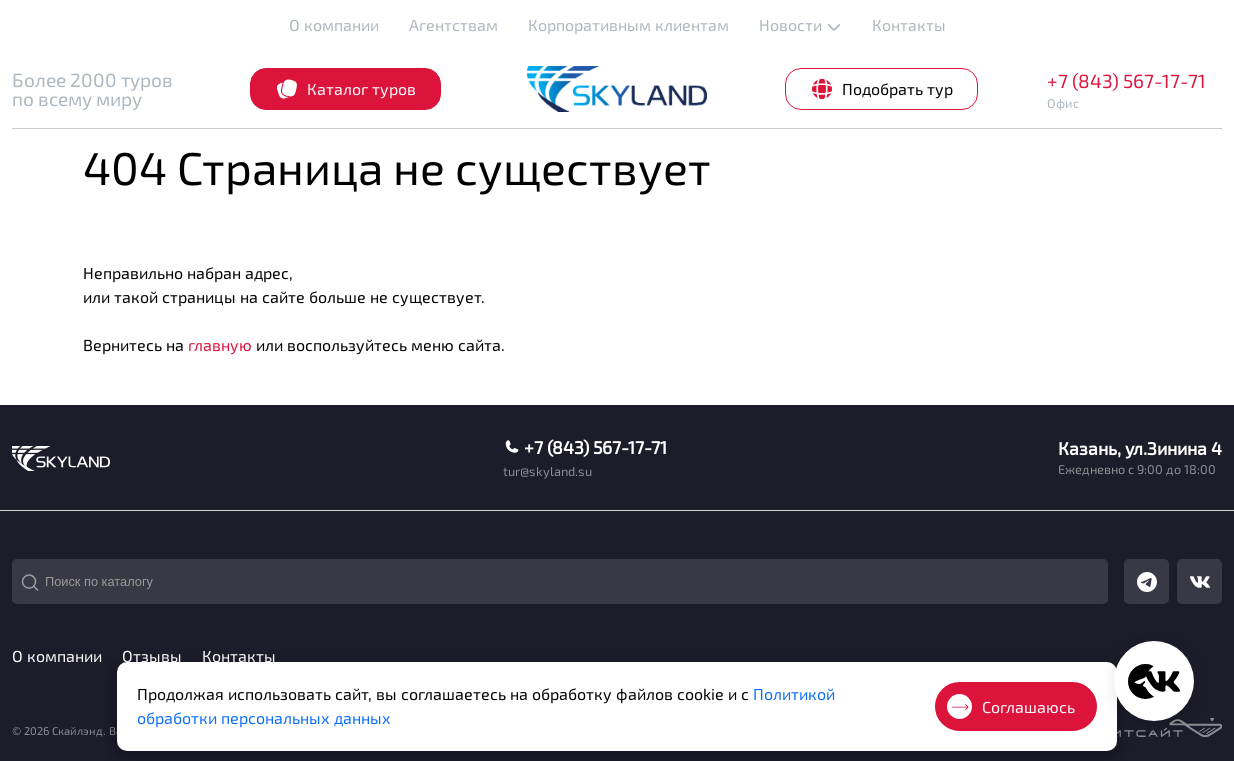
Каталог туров (345, 89)
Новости (800, 25)
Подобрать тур (881, 89)
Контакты (909, 24)
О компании (334, 24)
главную (220, 344)
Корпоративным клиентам (628, 24)
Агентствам (453, 24)
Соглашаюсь (1011, 706)
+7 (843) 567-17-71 (1126, 80)
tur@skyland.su (547, 471)
